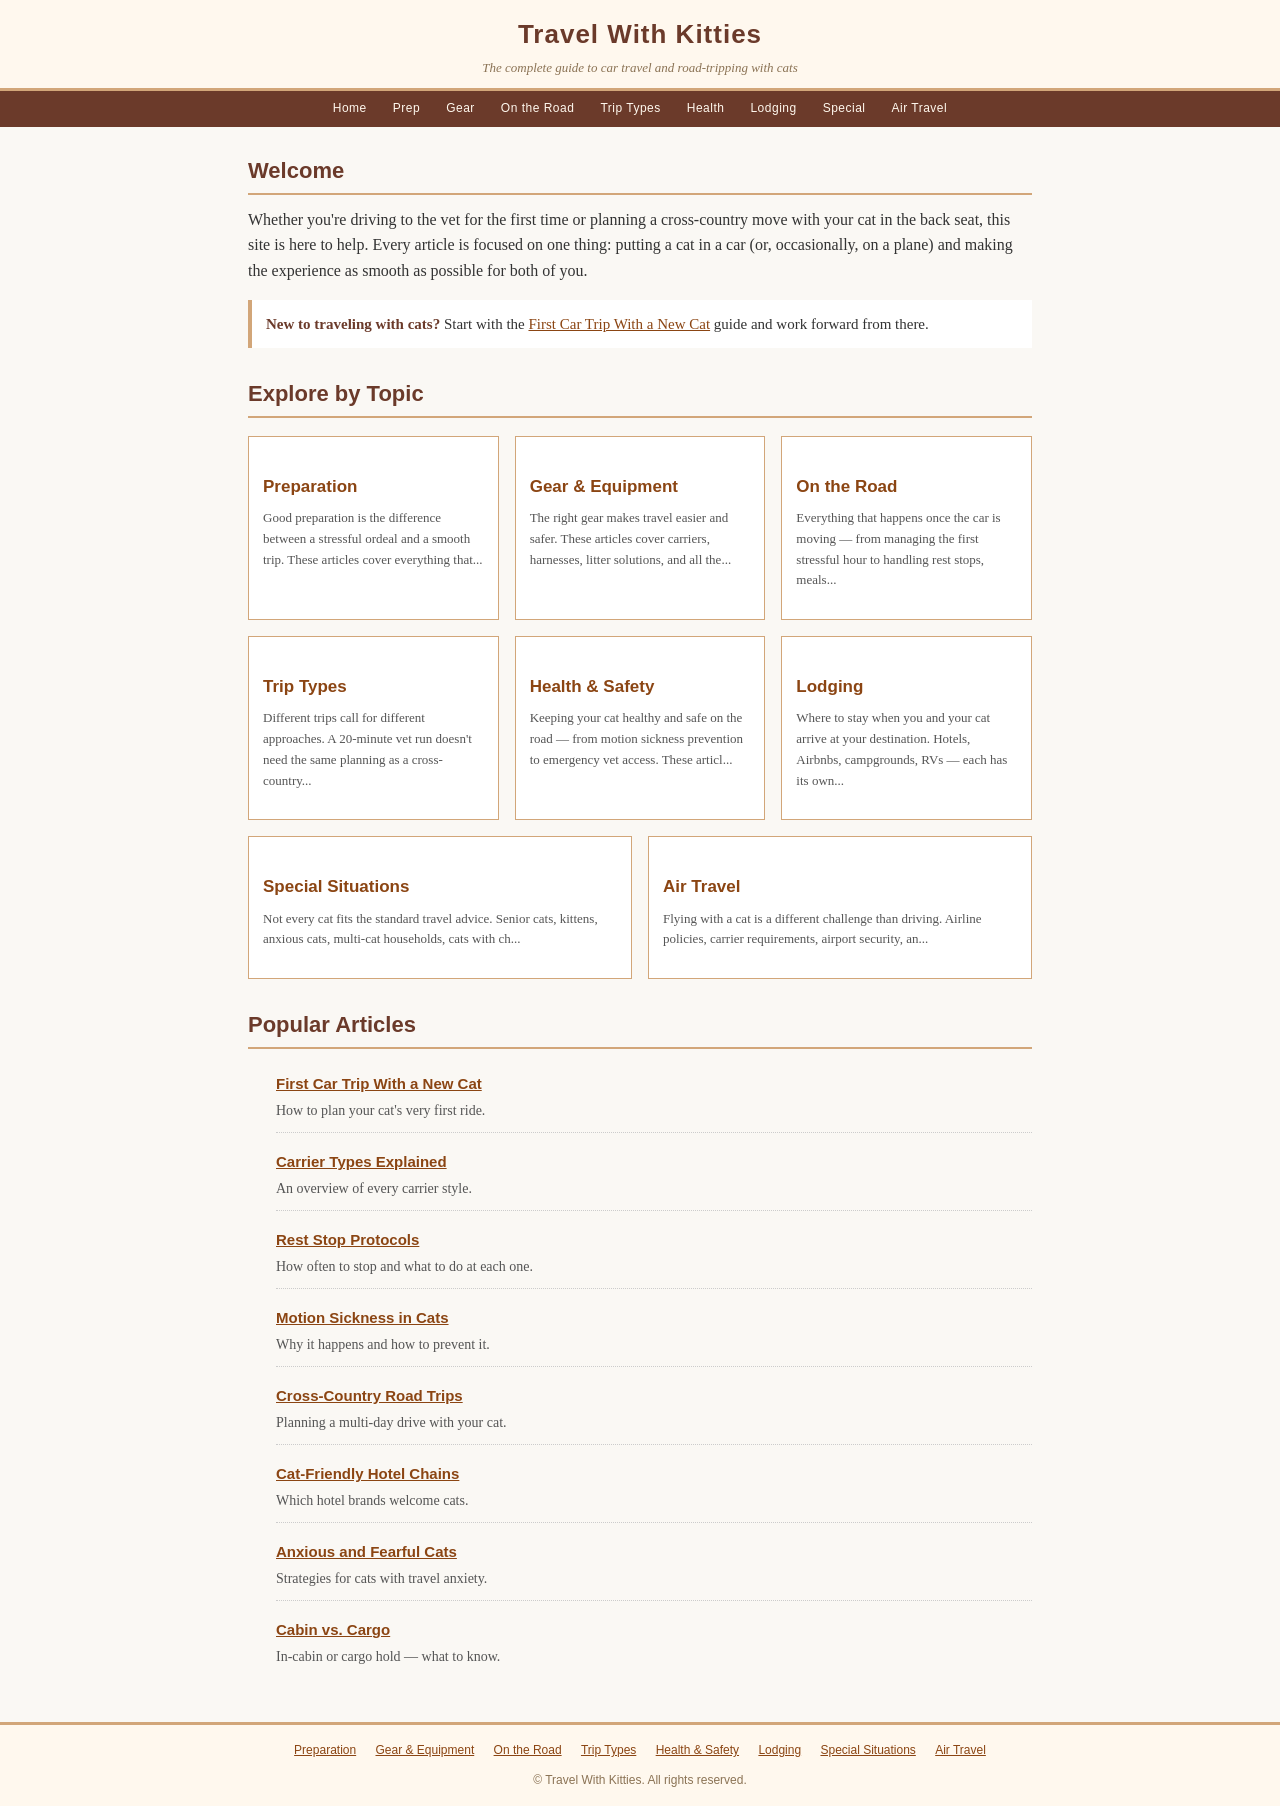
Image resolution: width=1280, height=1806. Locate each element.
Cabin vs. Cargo (333, 1629)
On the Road (538, 108)
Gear (460, 108)
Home (350, 108)
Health (706, 108)
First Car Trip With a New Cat (619, 324)
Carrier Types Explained (361, 1161)
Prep (406, 108)
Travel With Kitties (640, 34)
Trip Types (630, 108)
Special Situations (336, 886)
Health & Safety (592, 686)
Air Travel (920, 108)
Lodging (773, 108)
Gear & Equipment (604, 486)
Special (844, 108)
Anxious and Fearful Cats (366, 1551)
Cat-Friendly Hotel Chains (367, 1473)
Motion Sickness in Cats (362, 1317)
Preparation (310, 486)
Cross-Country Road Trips (369, 1395)
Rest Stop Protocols (347, 1239)
